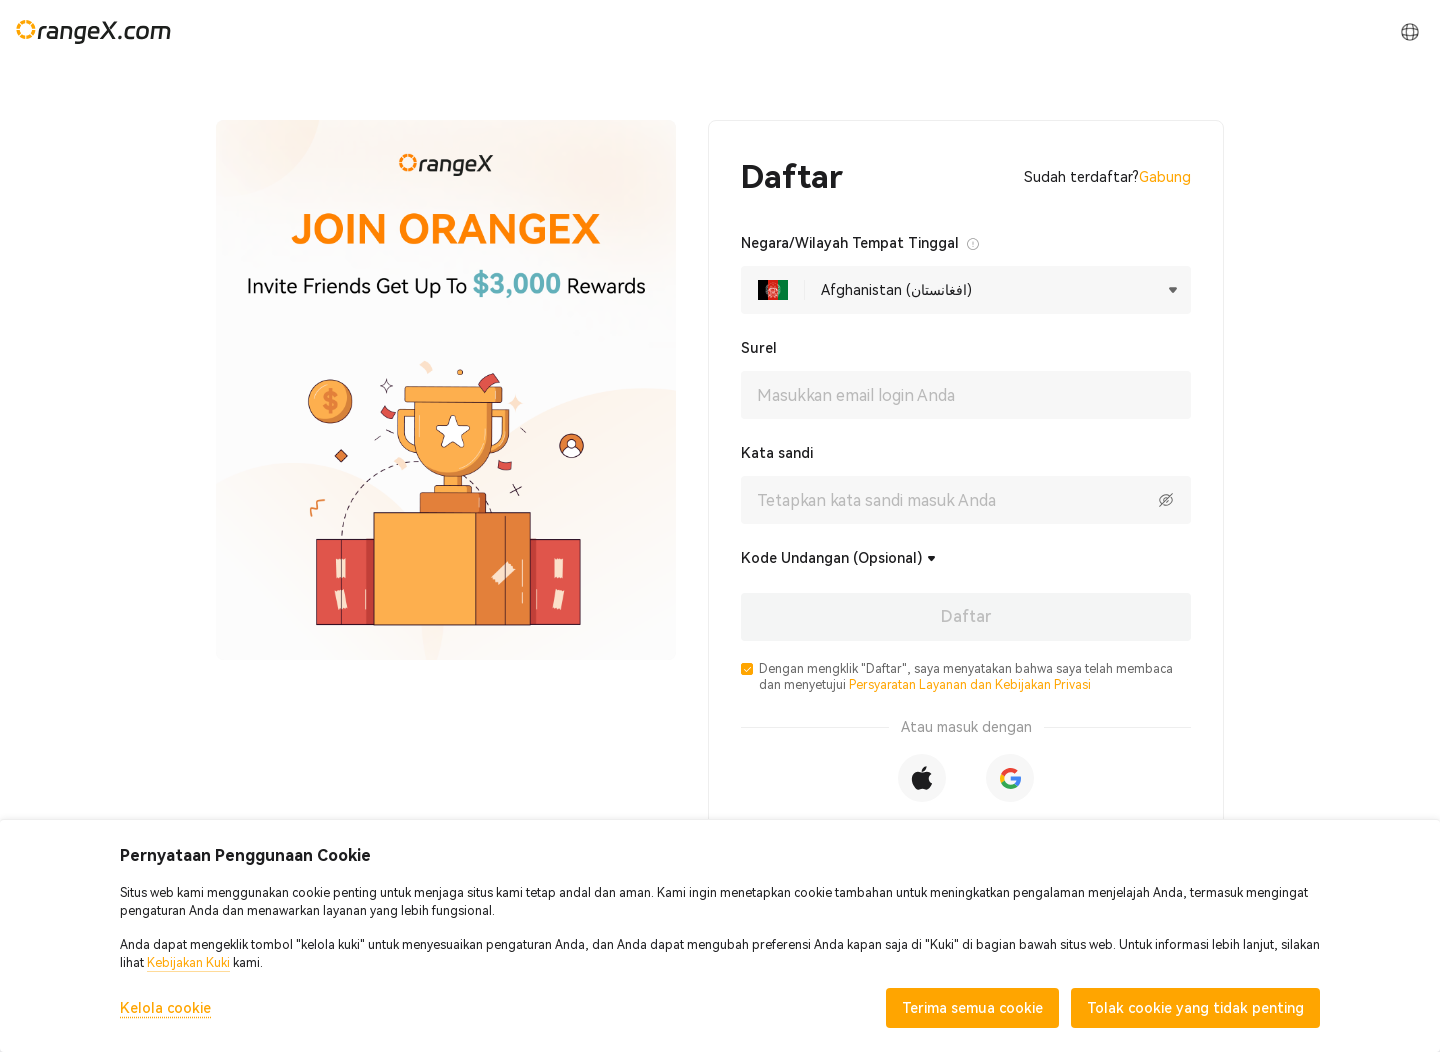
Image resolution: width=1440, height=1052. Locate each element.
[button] (747, 669)
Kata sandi (777, 453)
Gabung (1165, 177)
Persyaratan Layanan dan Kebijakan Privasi (970, 685)
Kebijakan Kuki (188, 963)
